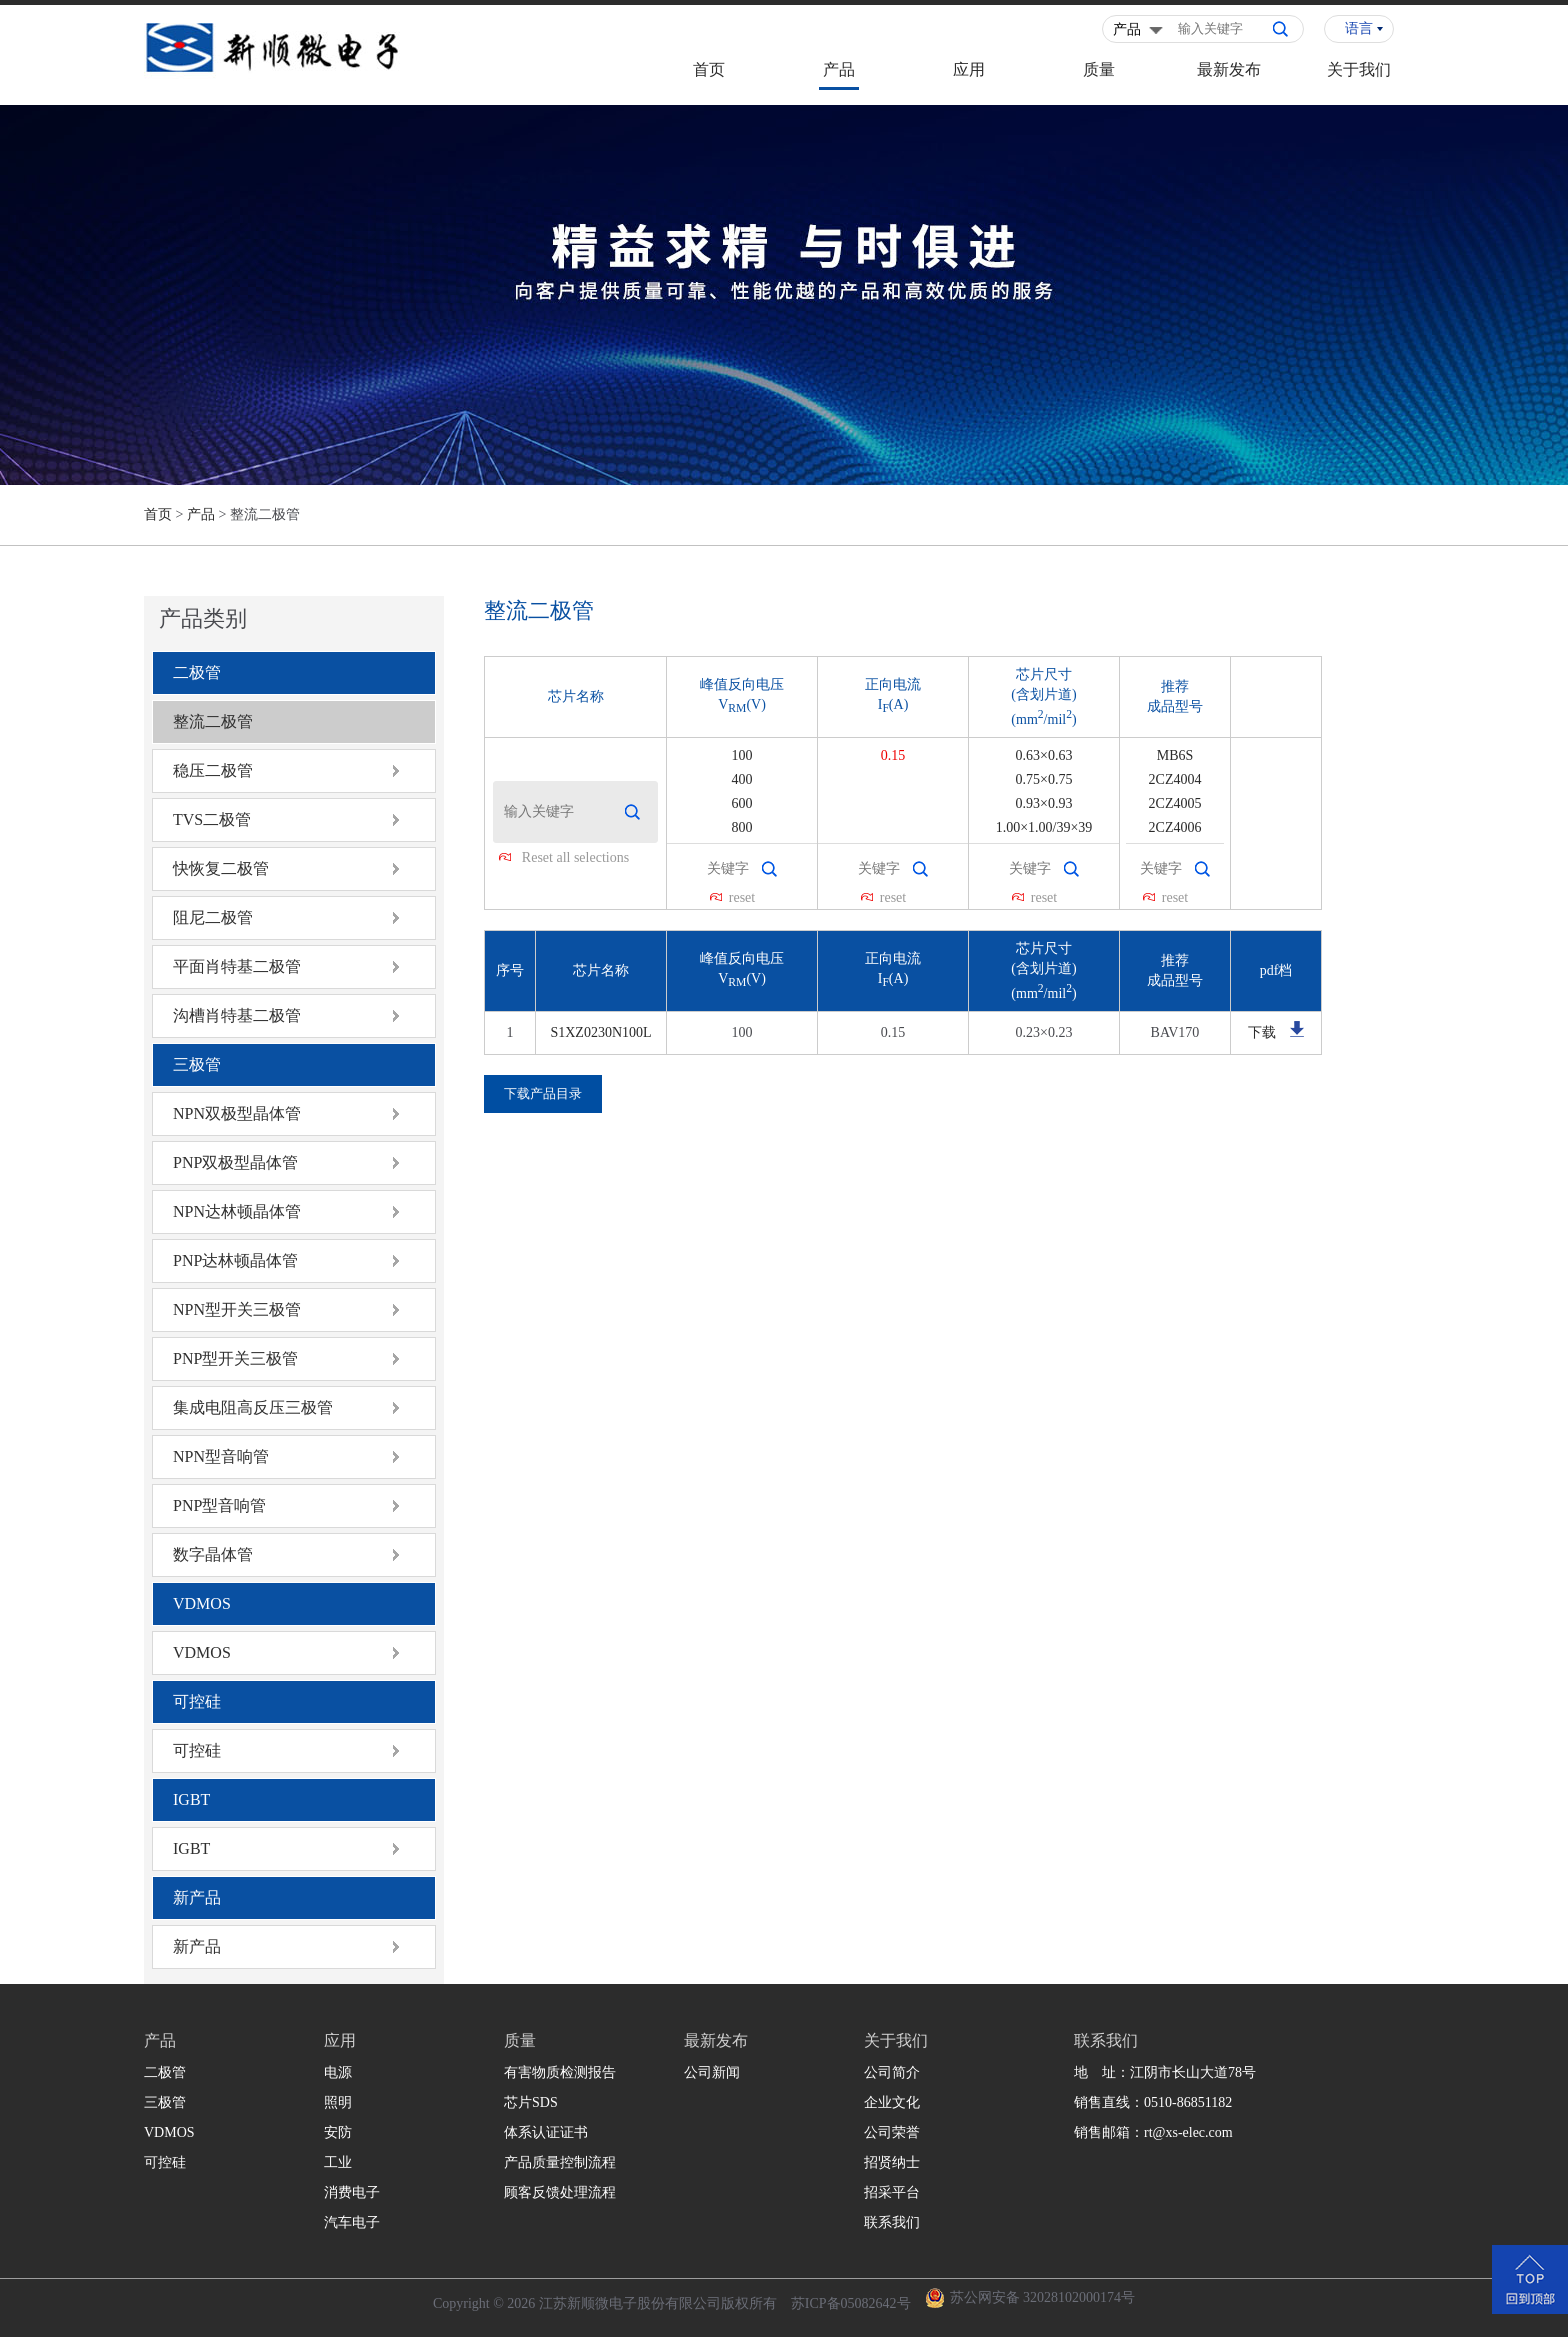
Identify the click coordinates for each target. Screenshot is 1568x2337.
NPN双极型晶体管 (237, 1113)
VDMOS (202, 1603)
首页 (709, 69)
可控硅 (197, 1701)
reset (742, 897)
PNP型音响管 (219, 1505)
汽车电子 (352, 2222)
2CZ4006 (1175, 827)
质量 (1099, 69)
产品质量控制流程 (560, 2162)
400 (742, 779)
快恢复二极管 (221, 868)
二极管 (197, 672)
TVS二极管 (212, 819)
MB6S (1175, 755)
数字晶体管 (213, 1554)
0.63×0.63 (1044, 755)
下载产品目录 (543, 1093)
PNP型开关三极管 (235, 1358)
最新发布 (1229, 69)
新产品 (197, 1897)
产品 (839, 69)
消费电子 (352, 2192)
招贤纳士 (892, 2162)
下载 (1262, 1032)
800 (742, 827)
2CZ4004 (1175, 779)
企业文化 (892, 2102)
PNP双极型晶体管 (235, 1162)
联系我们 (892, 2222)
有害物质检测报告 (560, 2072)
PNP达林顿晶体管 (235, 1260)
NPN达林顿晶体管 (237, 1211)
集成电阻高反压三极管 (253, 1407)
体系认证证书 (546, 2132)
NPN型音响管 (221, 1456)
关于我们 (1359, 69)
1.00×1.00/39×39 (1044, 827)
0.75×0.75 (1044, 779)
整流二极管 (213, 721)
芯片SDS (531, 2102)
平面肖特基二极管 (237, 966)
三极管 (197, 1064)
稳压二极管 (213, 770)
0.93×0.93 (1044, 803)
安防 (338, 2132)
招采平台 (892, 2192)
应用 (969, 69)
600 (742, 803)
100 (742, 755)
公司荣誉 (892, 2132)
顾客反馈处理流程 (560, 2192)
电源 (338, 2072)
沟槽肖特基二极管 (237, 1015)
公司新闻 (712, 2072)
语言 (1359, 28)
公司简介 (892, 2072)
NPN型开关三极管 (237, 1309)
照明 (338, 2102)
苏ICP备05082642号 (851, 2303)
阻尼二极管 (213, 917)
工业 (338, 2162)
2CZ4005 (1175, 803)
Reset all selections (575, 857)
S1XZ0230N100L (600, 1032)
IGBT (191, 1799)
